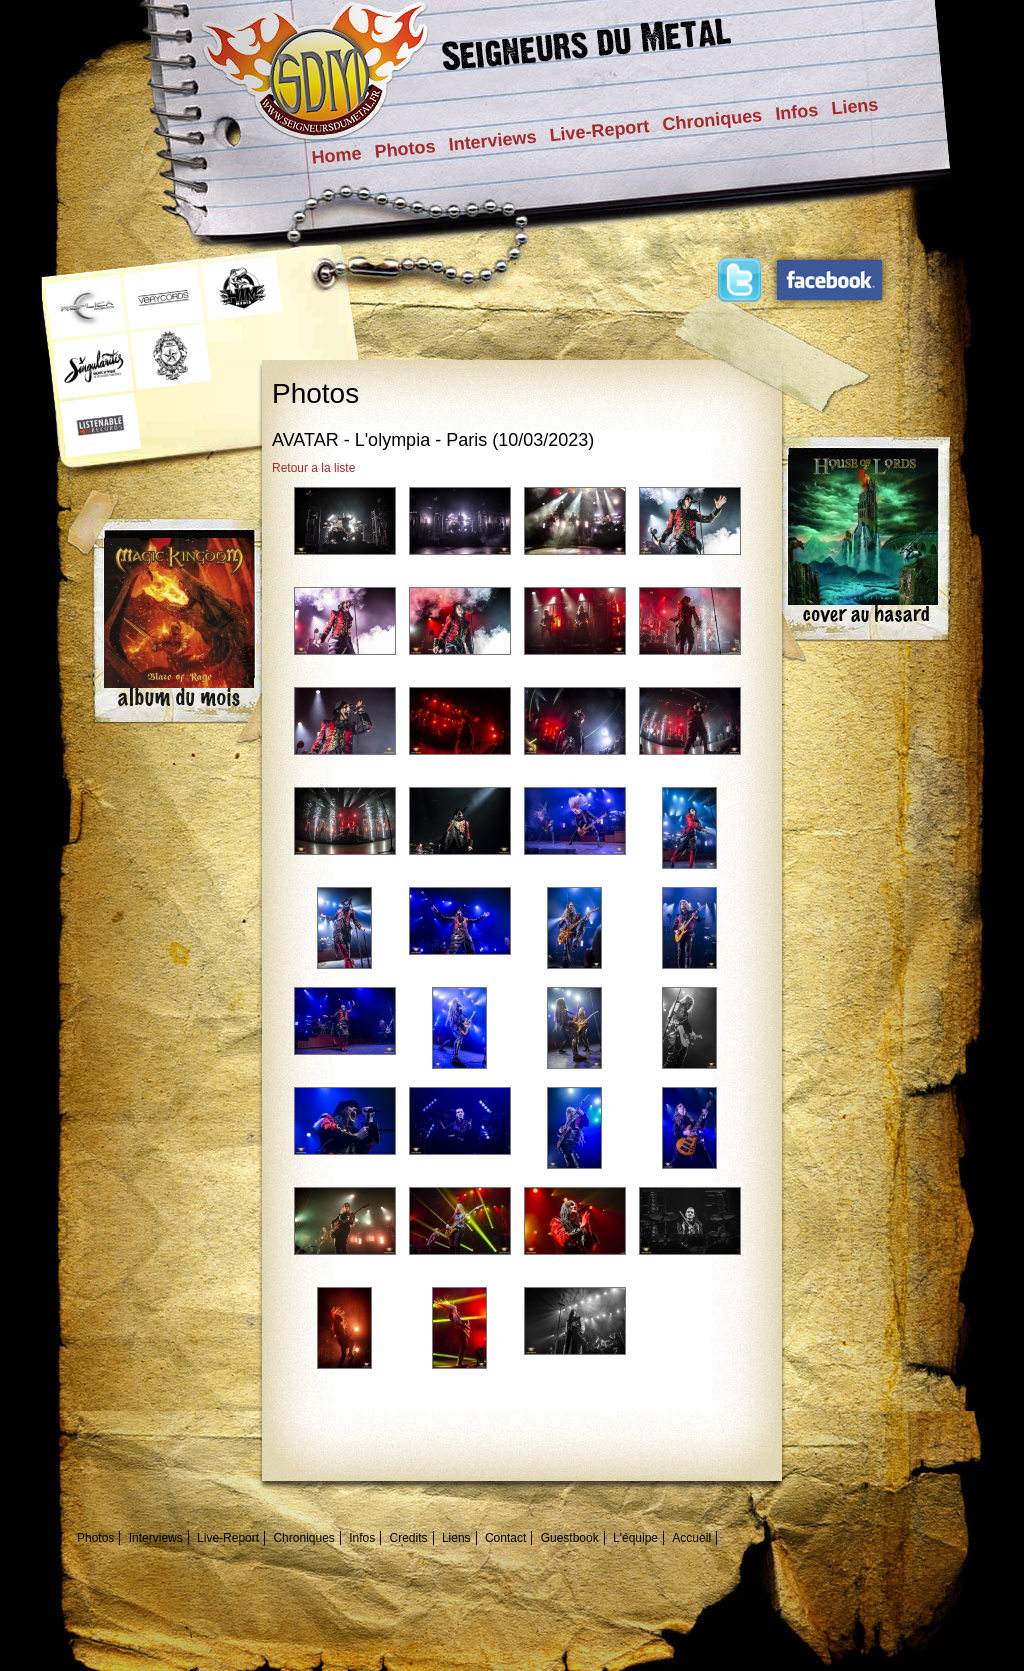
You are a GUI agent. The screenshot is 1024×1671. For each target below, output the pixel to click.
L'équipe (635, 1538)
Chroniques (712, 119)
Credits (409, 1538)
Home (337, 155)
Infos (796, 112)
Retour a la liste (313, 468)
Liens (854, 106)
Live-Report (599, 130)
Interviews (493, 141)
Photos (405, 149)
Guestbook (570, 1538)
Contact (505, 1538)
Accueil (691, 1538)
